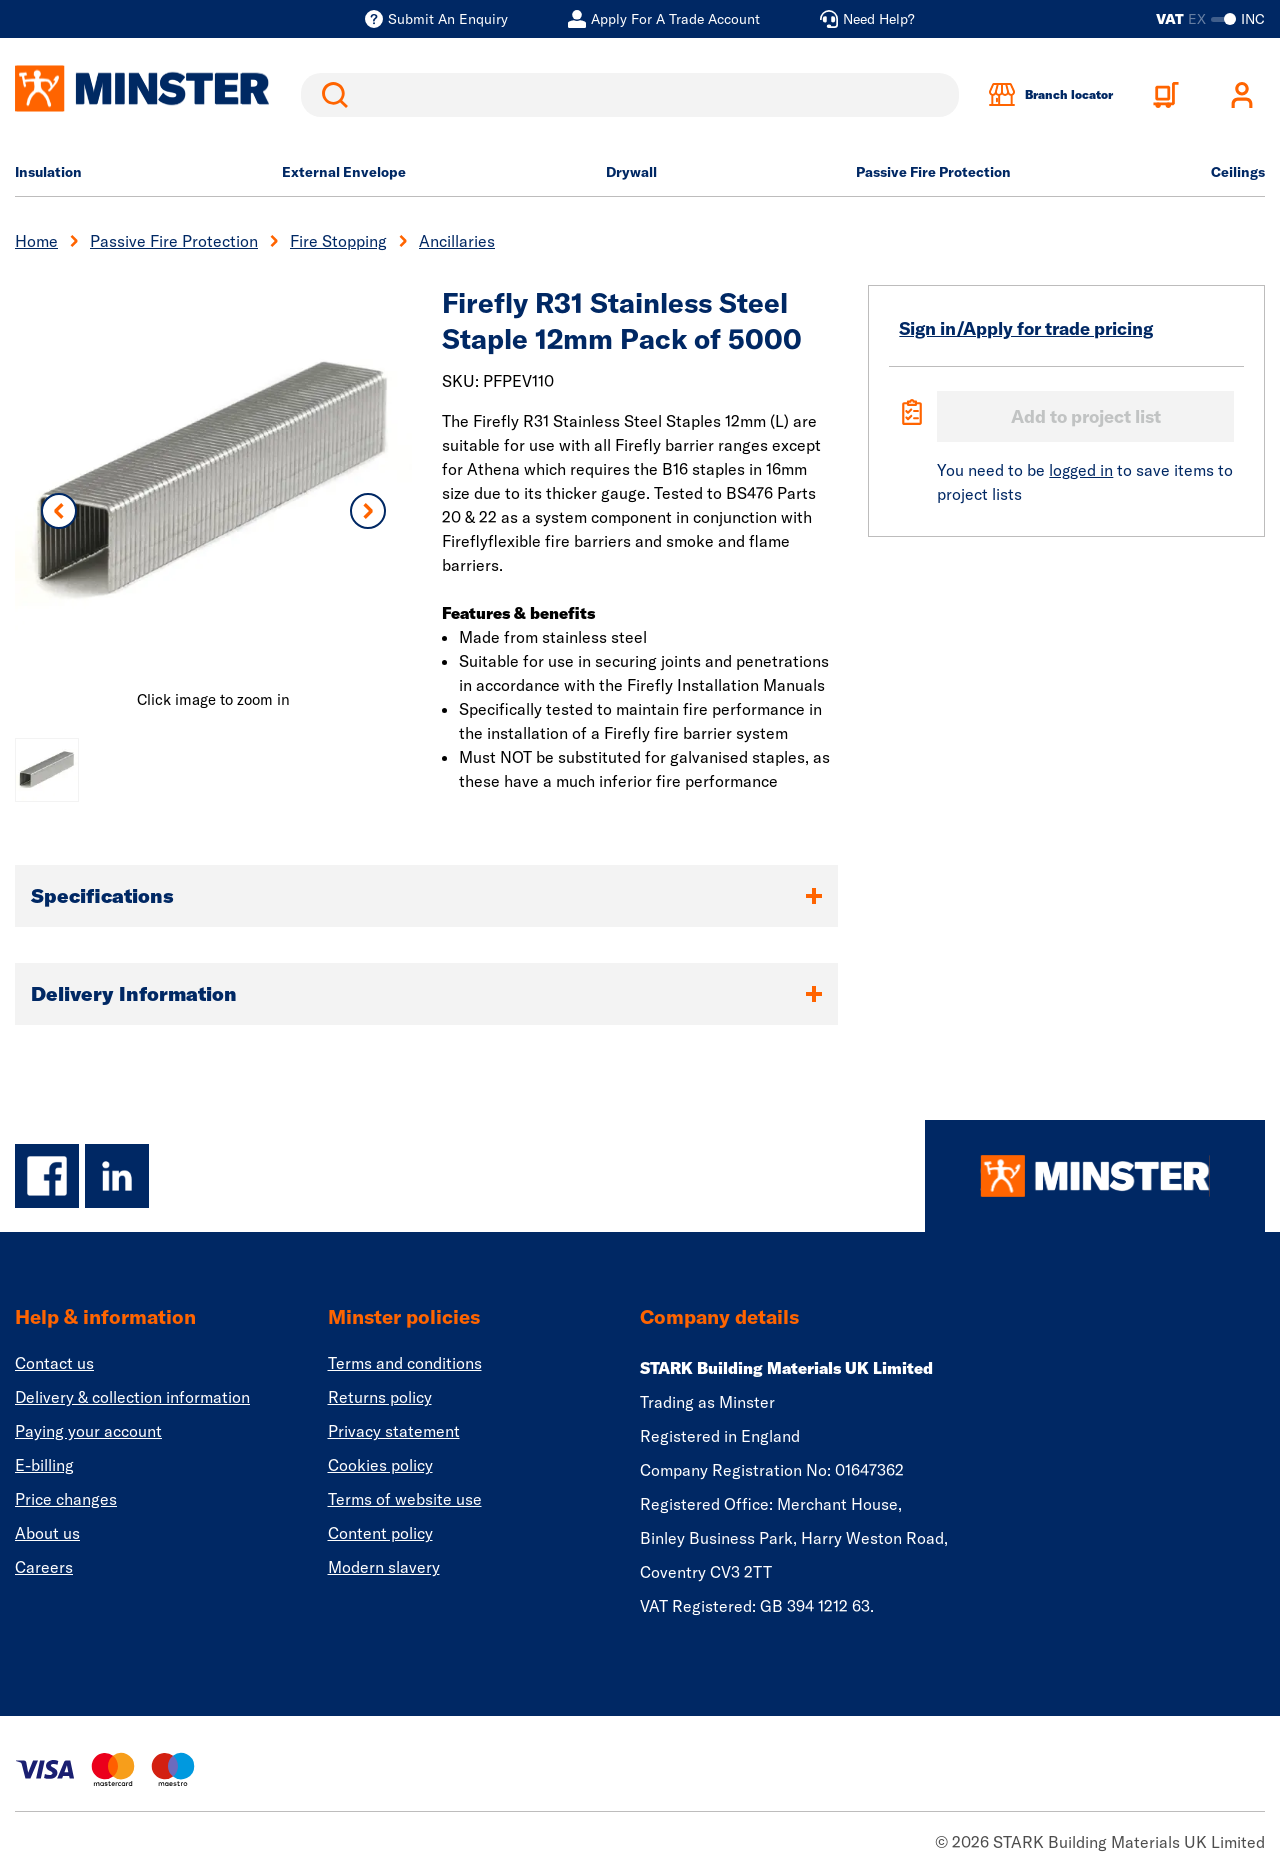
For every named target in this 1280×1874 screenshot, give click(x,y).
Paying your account (88, 1431)
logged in (1081, 470)
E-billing (44, 1465)
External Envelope (344, 172)
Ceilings (1238, 172)
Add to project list (1086, 416)
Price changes (66, 1499)
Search (331, 95)
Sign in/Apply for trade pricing (1026, 328)
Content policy (380, 1533)
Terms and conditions (405, 1363)
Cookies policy (380, 1465)
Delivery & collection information (132, 1397)
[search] (630, 95)
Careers (44, 1567)
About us (47, 1533)
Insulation (48, 172)
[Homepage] (1095, 1176)
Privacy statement (394, 1431)
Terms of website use (405, 1499)
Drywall (631, 172)
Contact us (54, 1363)
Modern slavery (384, 1567)
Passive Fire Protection (933, 172)
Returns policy (380, 1397)
